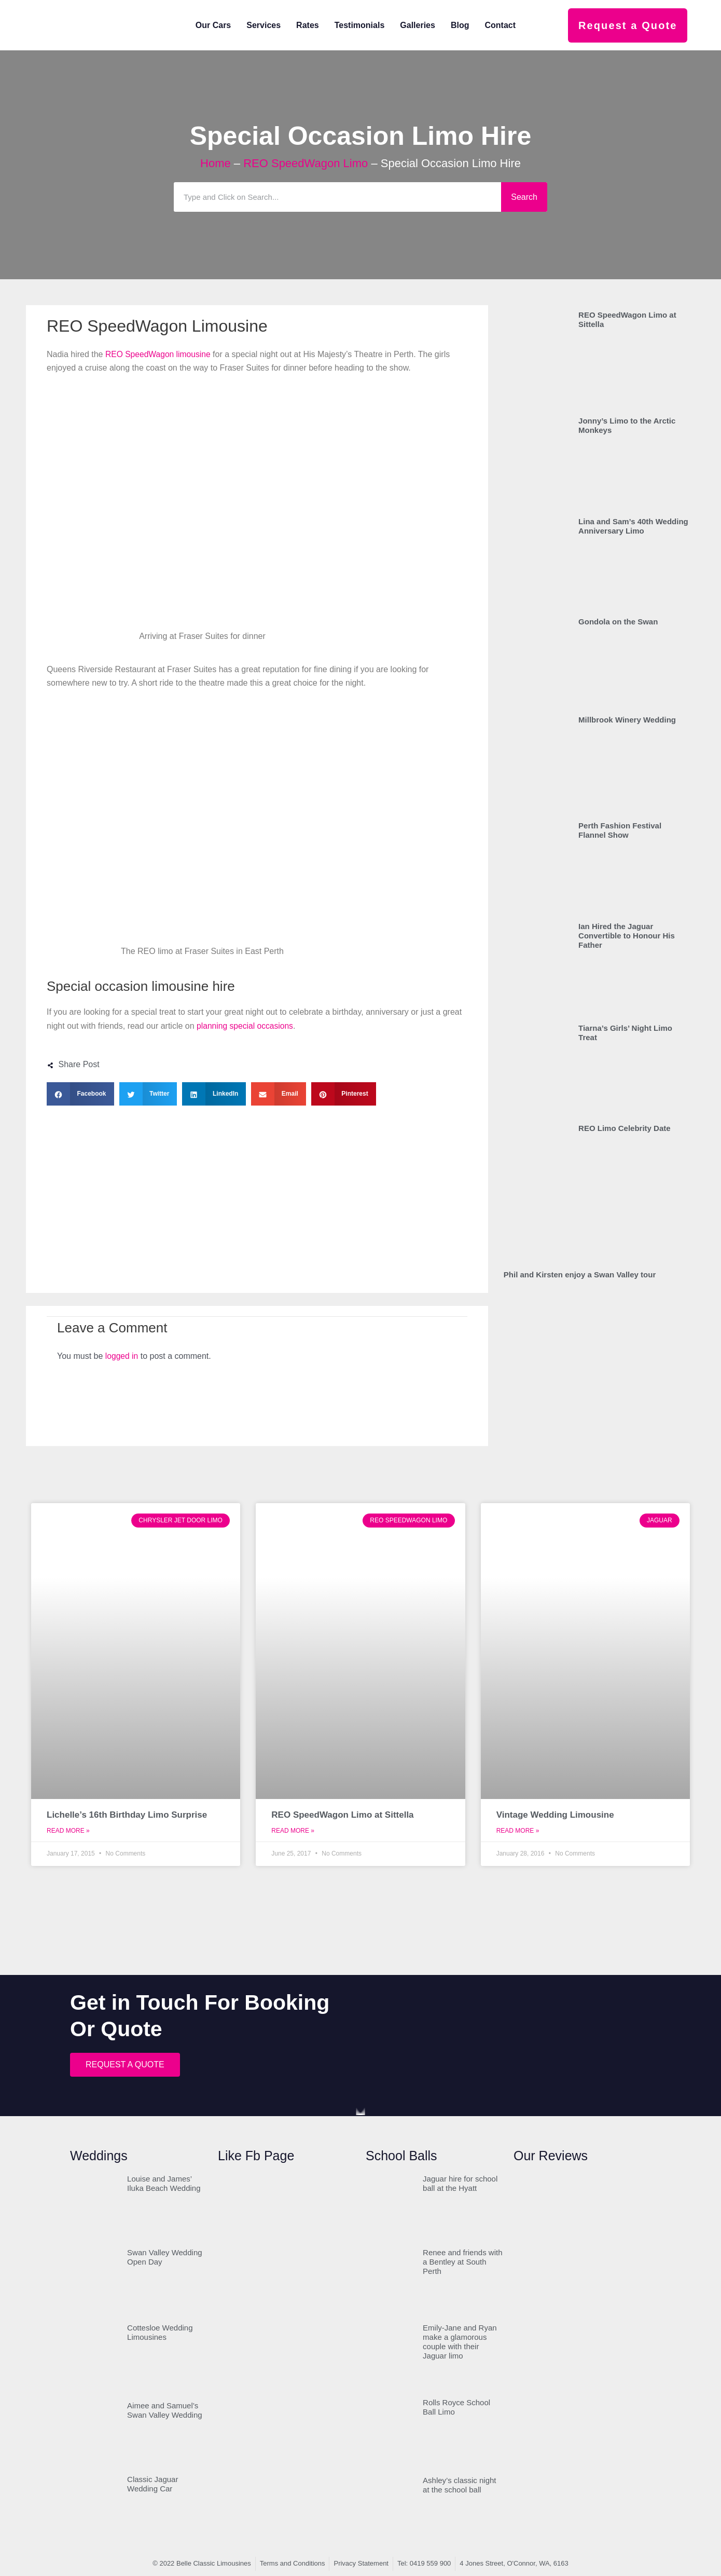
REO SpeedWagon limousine (159, 354)
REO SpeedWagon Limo (305, 163)
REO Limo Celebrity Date (624, 1128)
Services (263, 25)
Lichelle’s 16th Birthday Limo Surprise (127, 1815)
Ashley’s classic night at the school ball (459, 2485)
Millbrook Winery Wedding (627, 719)
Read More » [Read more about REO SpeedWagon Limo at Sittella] (292, 1830)
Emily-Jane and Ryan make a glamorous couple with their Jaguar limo (460, 2341)
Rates (307, 25)
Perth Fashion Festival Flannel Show (619, 830)
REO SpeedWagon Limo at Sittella (342, 1815)
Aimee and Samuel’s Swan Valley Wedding (164, 2410)
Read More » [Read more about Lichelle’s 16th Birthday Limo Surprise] (68, 1830)
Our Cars (213, 25)
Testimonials (360, 25)
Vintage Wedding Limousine (555, 1815)
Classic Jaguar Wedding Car (152, 2484)
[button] (80, 1094)
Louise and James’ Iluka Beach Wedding (163, 2183)
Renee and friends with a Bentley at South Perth (462, 2261)
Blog (460, 25)
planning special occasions (246, 1025)
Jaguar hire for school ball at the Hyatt (460, 2183)
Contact (500, 25)
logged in (122, 1356)
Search (524, 197)
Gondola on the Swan (618, 621)
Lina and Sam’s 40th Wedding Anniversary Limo (633, 526)
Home (215, 163)
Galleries (417, 25)
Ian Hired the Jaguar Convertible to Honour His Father (626, 935)
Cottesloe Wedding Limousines (159, 2332)
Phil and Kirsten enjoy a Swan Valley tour (580, 1274)
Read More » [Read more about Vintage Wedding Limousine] (517, 1830)
